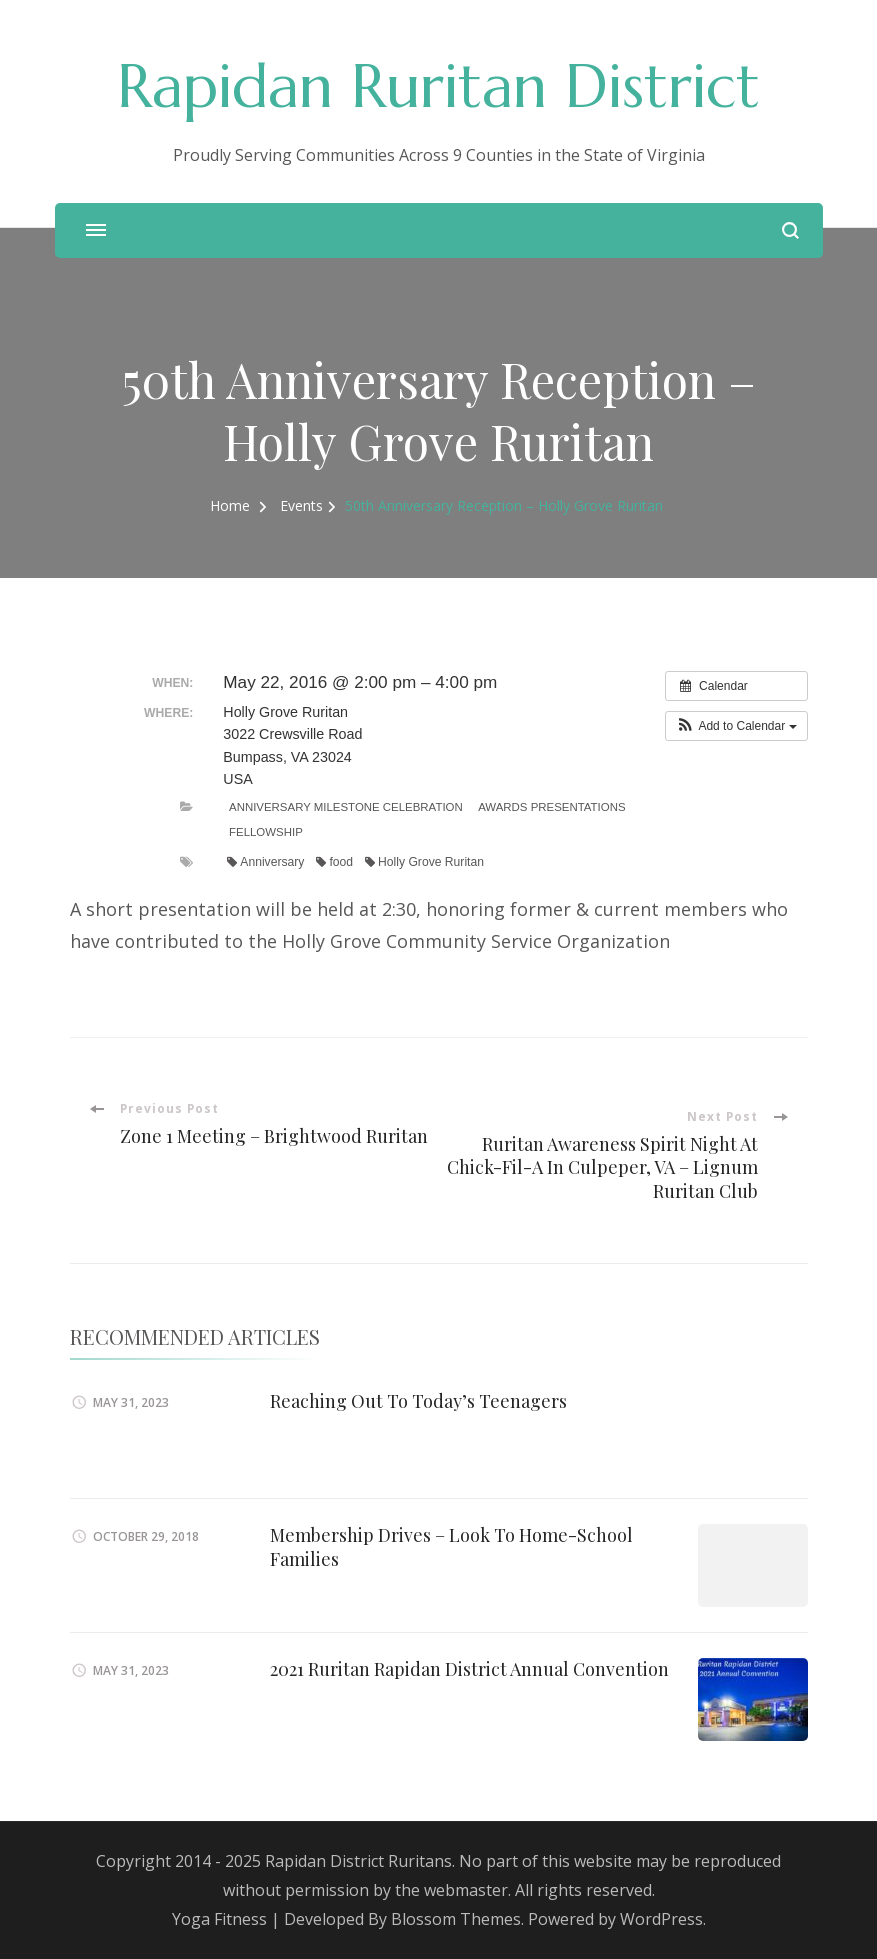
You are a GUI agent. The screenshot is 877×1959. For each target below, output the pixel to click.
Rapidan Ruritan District (438, 86)
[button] (736, 726)
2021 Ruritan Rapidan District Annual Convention (469, 1669)
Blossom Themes (456, 1919)
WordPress (661, 1919)
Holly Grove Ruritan (424, 862)
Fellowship (266, 832)
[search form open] (790, 230)
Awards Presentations (551, 807)
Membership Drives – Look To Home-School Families (451, 1546)
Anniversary (265, 862)
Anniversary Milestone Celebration (346, 807)
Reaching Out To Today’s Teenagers (418, 1401)
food (334, 862)
